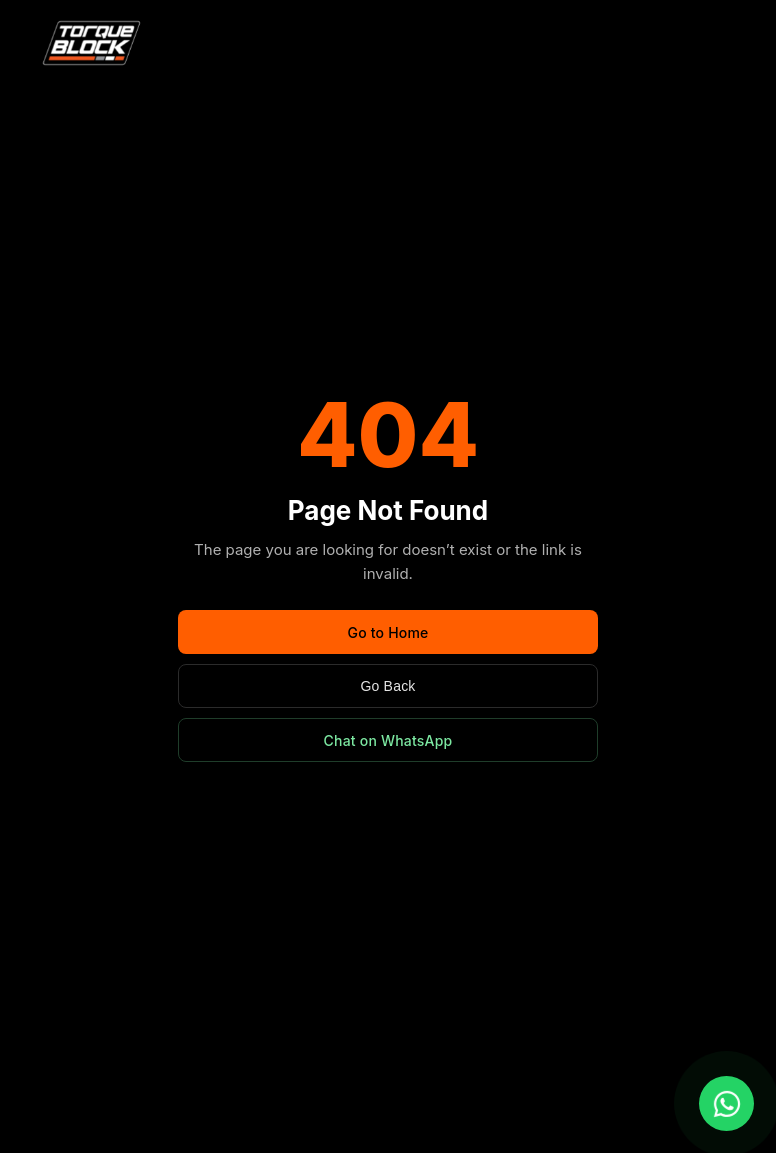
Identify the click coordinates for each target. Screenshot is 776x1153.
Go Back (387, 686)
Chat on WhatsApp (388, 740)
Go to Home (387, 632)
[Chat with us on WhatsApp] (726, 1103)
